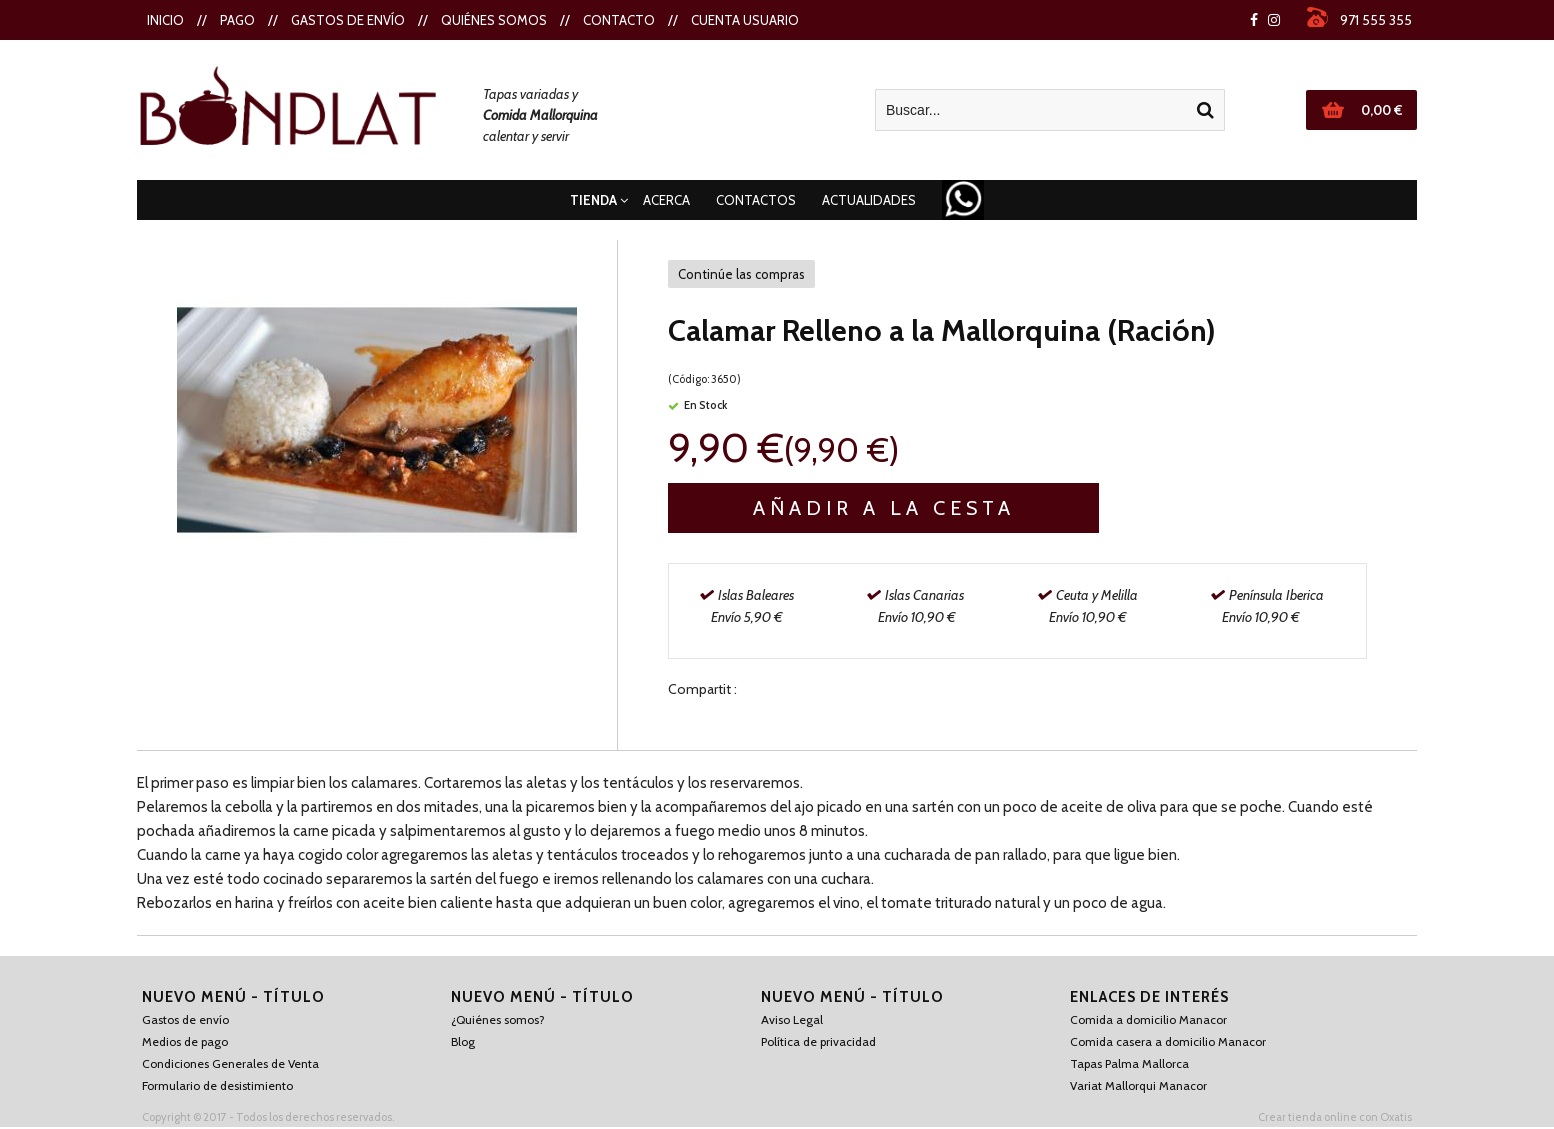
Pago (237, 20)
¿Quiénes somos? (498, 1019)
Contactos (756, 200)
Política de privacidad (818, 1041)
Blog (463, 1041)
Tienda (593, 200)
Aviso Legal (792, 1019)
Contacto (619, 20)
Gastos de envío (348, 20)
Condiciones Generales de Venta (230, 1063)
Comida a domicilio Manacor (1148, 1019)
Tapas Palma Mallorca (1129, 1063)
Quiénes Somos (494, 20)
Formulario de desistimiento (217, 1085)
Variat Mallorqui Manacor (1138, 1085)
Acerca (666, 200)
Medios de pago (185, 1041)
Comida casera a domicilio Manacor (1168, 1041)
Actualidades (869, 200)
